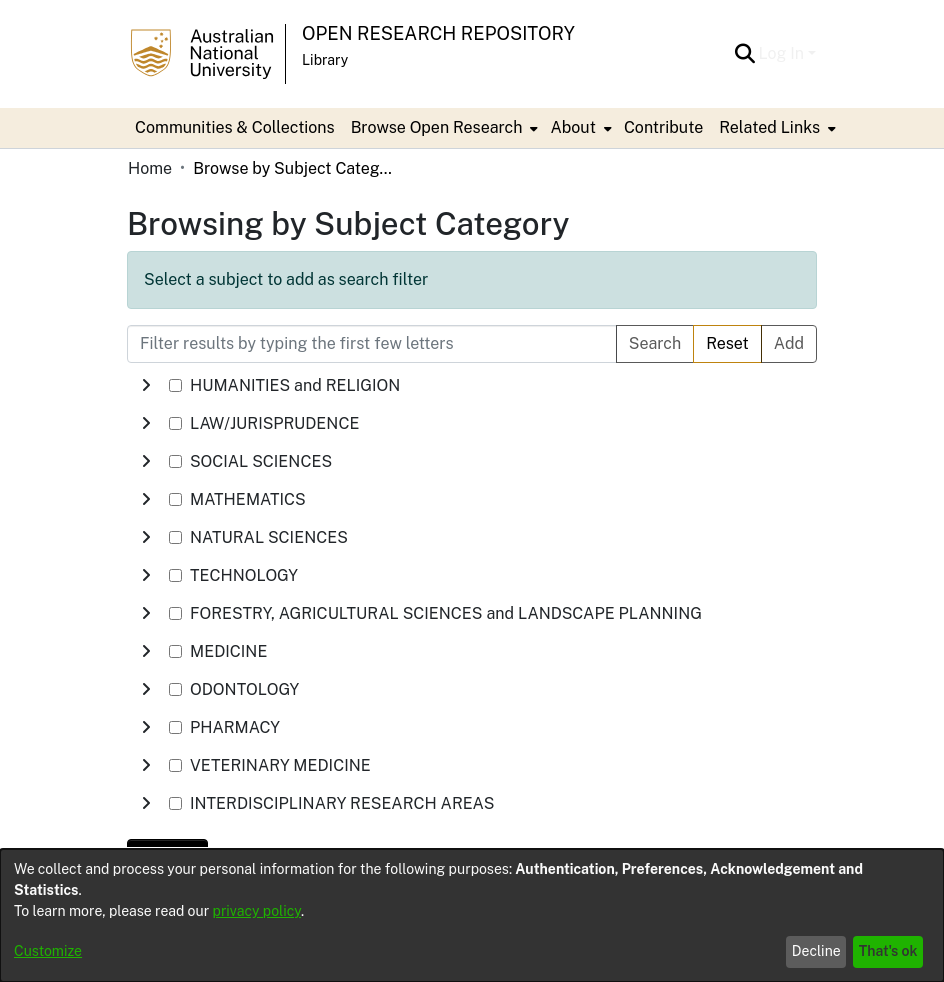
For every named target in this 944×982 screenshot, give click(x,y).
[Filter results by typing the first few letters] (372, 344)
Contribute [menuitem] (663, 127)
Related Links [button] (769, 127)
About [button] (572, 127)
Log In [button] (783, 53)
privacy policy (257, 911)
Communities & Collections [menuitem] (235, 127)
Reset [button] (727, 343)
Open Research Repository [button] (438, 33)
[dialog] (472, 915)
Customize (48, 951)
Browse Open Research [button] (437, 127)
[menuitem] (443, 128)
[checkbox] (175, 385)
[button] (745, 54)
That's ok (888, 951)
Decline (816, 951)
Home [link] (150, 168)
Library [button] (325, 60)
